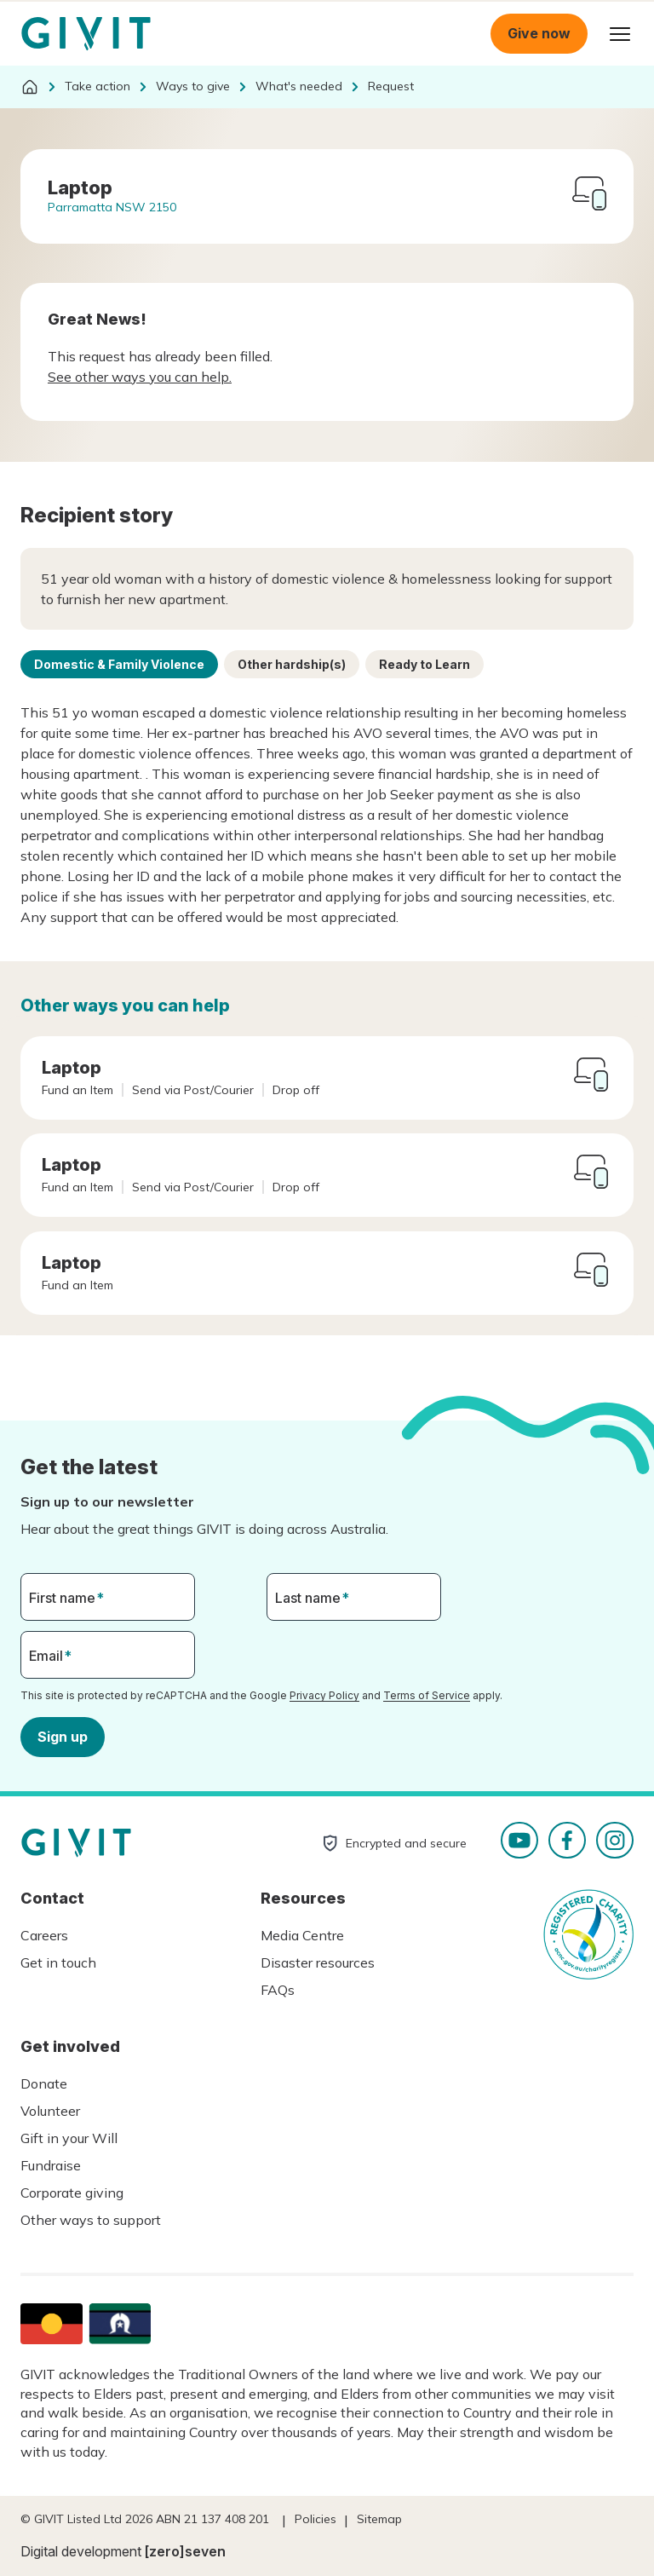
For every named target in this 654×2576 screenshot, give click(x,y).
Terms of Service (426, 1695)
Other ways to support (90, 2219)
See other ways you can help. (140, 376)
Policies (315, 2519)
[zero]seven (185, 2551)
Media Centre (302, 1935)
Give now (539, 33)
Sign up (62, 1735)
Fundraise (50, 2165)
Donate (43, 2083)
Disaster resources (318, 1962)
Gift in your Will (69, 2138)
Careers (44, 1935)
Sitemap (379, 2519)
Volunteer (50, 2110)
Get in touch (58, 1962)
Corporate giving (71, 2192)
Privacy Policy (324, 1695)
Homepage (86, 34)
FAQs (278, 1989)
